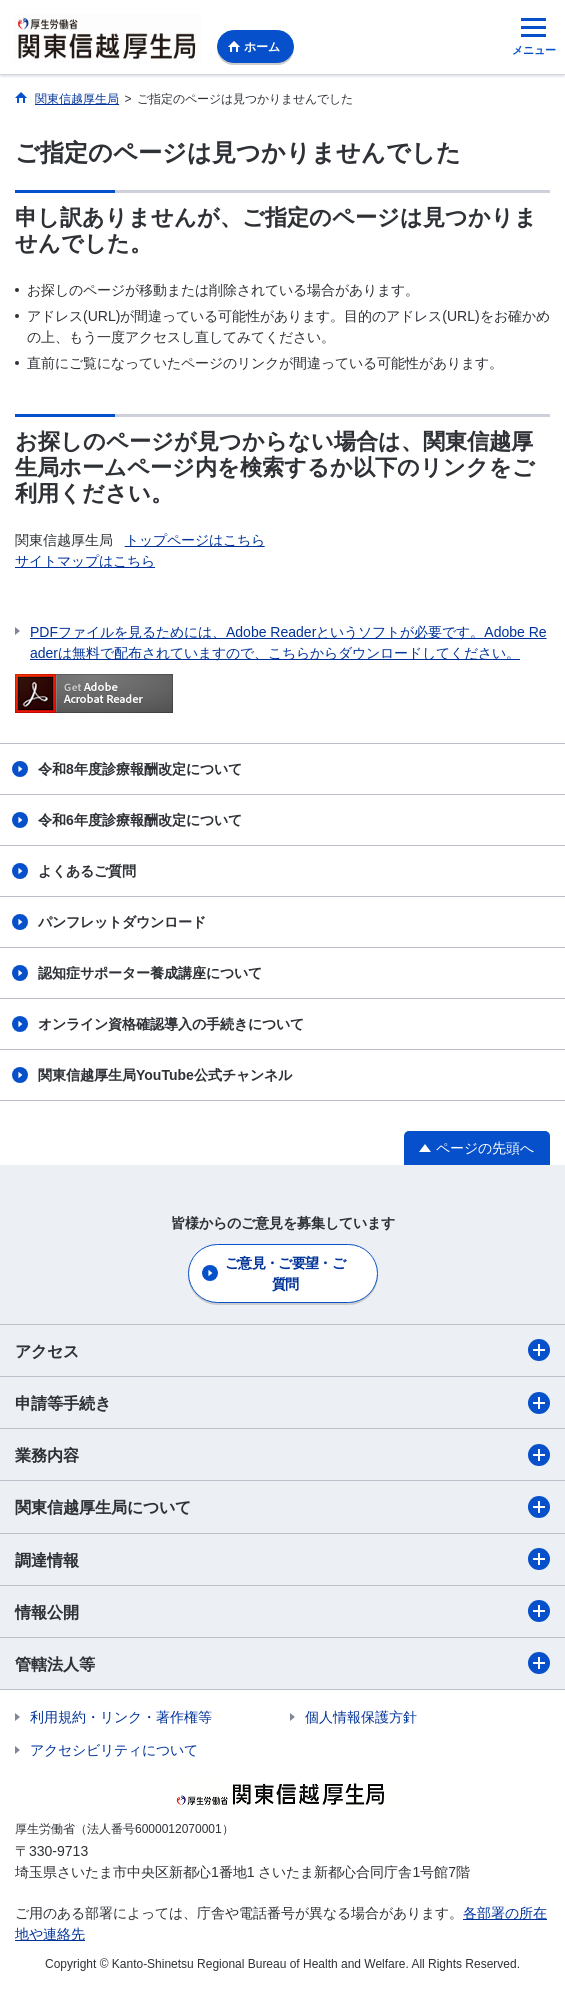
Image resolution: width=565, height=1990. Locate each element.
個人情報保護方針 (361, 1717)
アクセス (282, 1350)
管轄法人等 (282, 1663)
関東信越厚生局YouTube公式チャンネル (165, 1075)
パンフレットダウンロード (122, 922)
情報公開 (282, 1611)
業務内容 (282, 1455)
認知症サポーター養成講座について (150, 973)
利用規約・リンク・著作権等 (121, 1717)
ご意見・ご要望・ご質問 (285, 1273)
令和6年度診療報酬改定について (140, 820)
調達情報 (282, 1559)
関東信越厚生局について (282, 1507)
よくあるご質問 (87, 871)
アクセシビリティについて (114, 1750)
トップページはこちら (195, 540)
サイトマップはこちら (85, 561)
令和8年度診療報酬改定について (140, 769)
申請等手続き (282, 1403)
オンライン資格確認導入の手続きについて (171, 1024)
